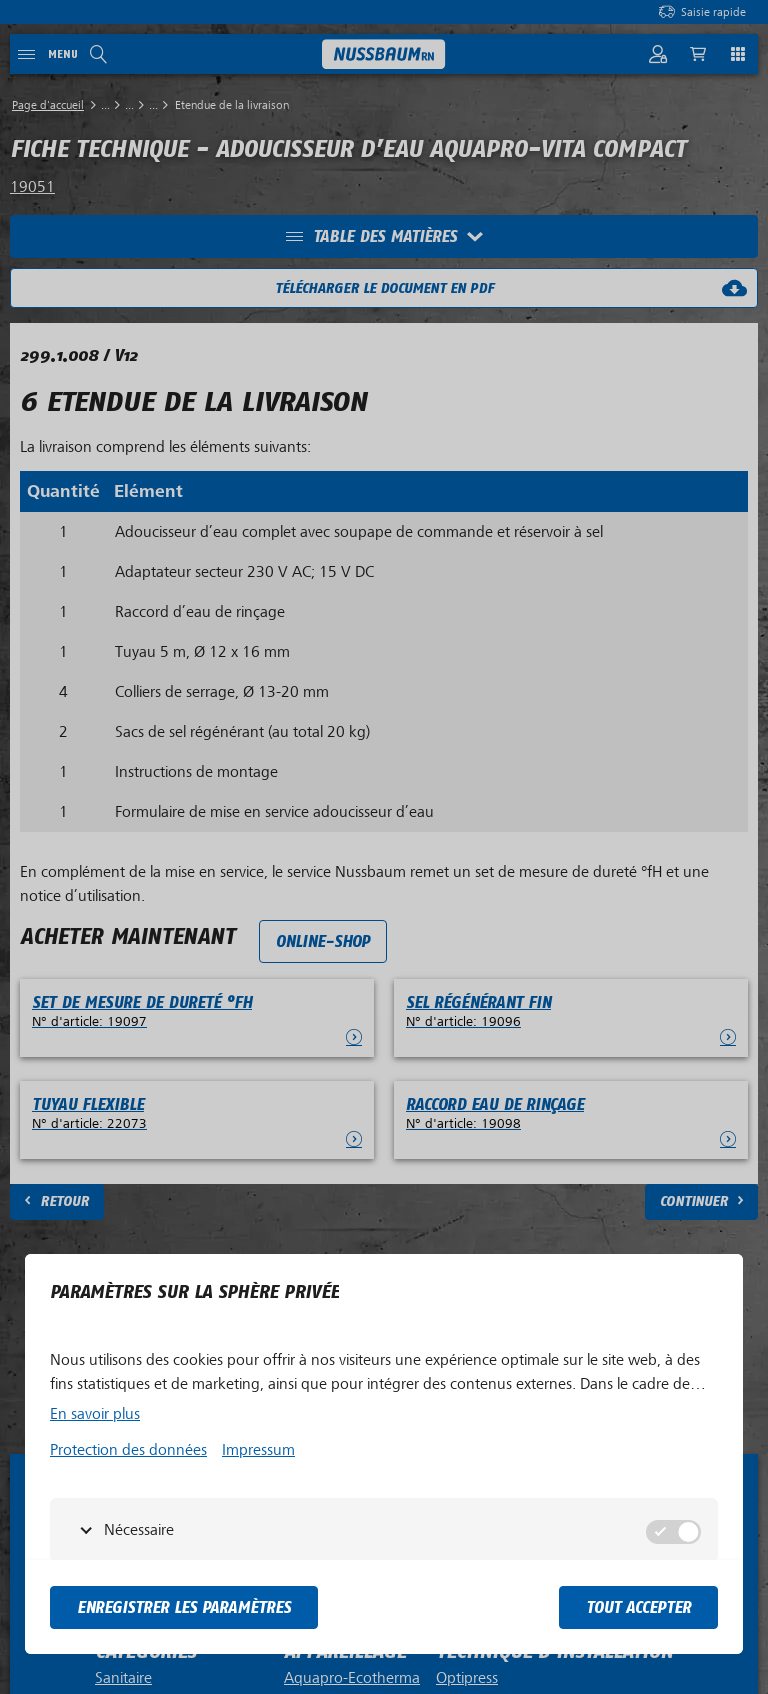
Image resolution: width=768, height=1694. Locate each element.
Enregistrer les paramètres (184, 1607)
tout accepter (638, 1607)
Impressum (258, 1450)
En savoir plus (95, 1414)
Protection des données (128, 1450)
